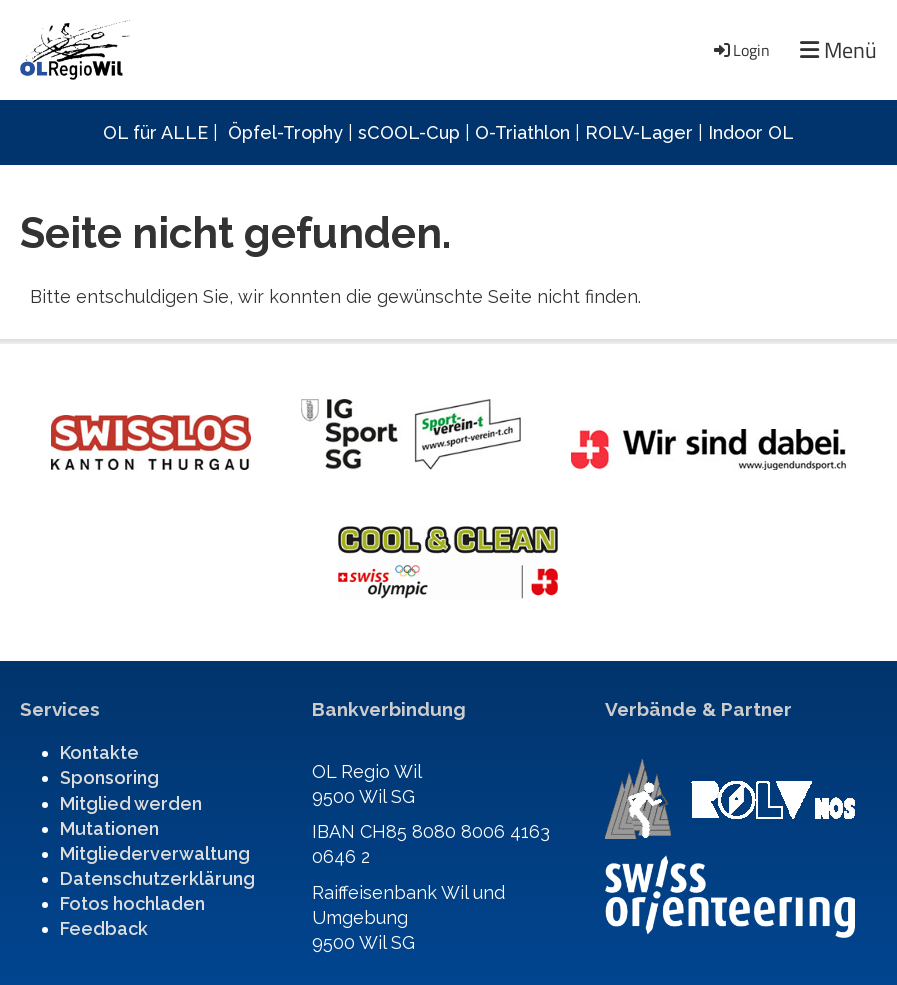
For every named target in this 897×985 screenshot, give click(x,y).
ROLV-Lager (639, 132)
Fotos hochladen (132, 903)
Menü (838, 50)
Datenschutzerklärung (157, 878)
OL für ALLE (155, 132)
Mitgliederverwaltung (155, 853)
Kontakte (99, 752)
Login (740, 50)
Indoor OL (751, 132)
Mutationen (109, 828)
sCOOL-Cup (409, 132)
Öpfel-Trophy (285, 132)
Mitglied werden (131, 803)
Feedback (104, 928)
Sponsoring (109, 777)
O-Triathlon (522, 132)
